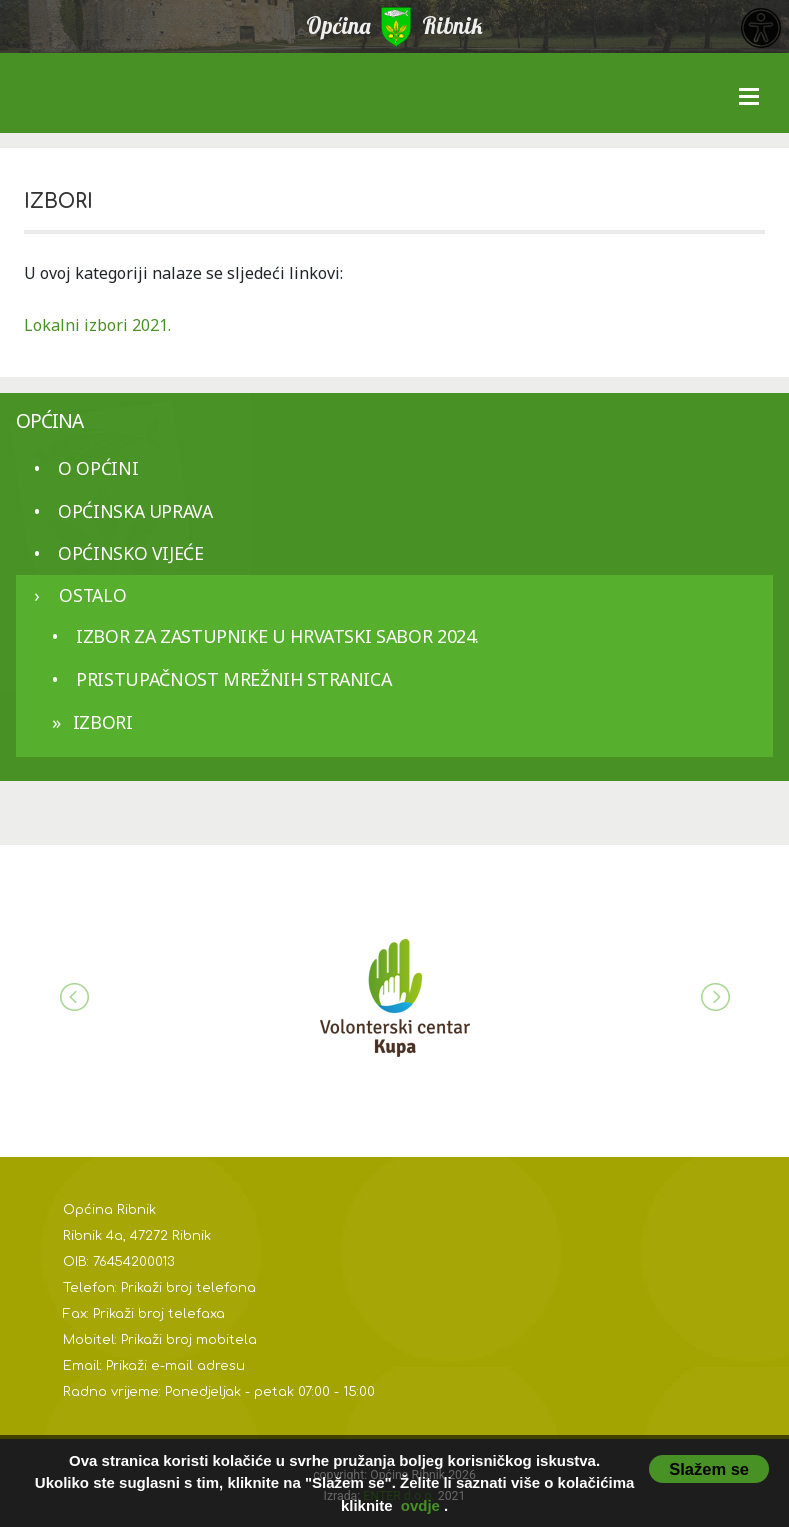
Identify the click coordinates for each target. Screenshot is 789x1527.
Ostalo (92, 595)
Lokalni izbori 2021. (97, 325)
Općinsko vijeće (131, 553)
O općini (98, 468)
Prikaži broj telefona (188, 1288)
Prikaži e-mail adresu (175, 1366)
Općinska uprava (135, 511)
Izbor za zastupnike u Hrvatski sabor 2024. (277, 636)
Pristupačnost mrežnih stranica (233, 679)
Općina (49, 420)
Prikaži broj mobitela (189, 1340)
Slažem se (709, 1469)
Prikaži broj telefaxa (159, 1314)
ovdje (420, 1505)
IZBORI (103, 722)
